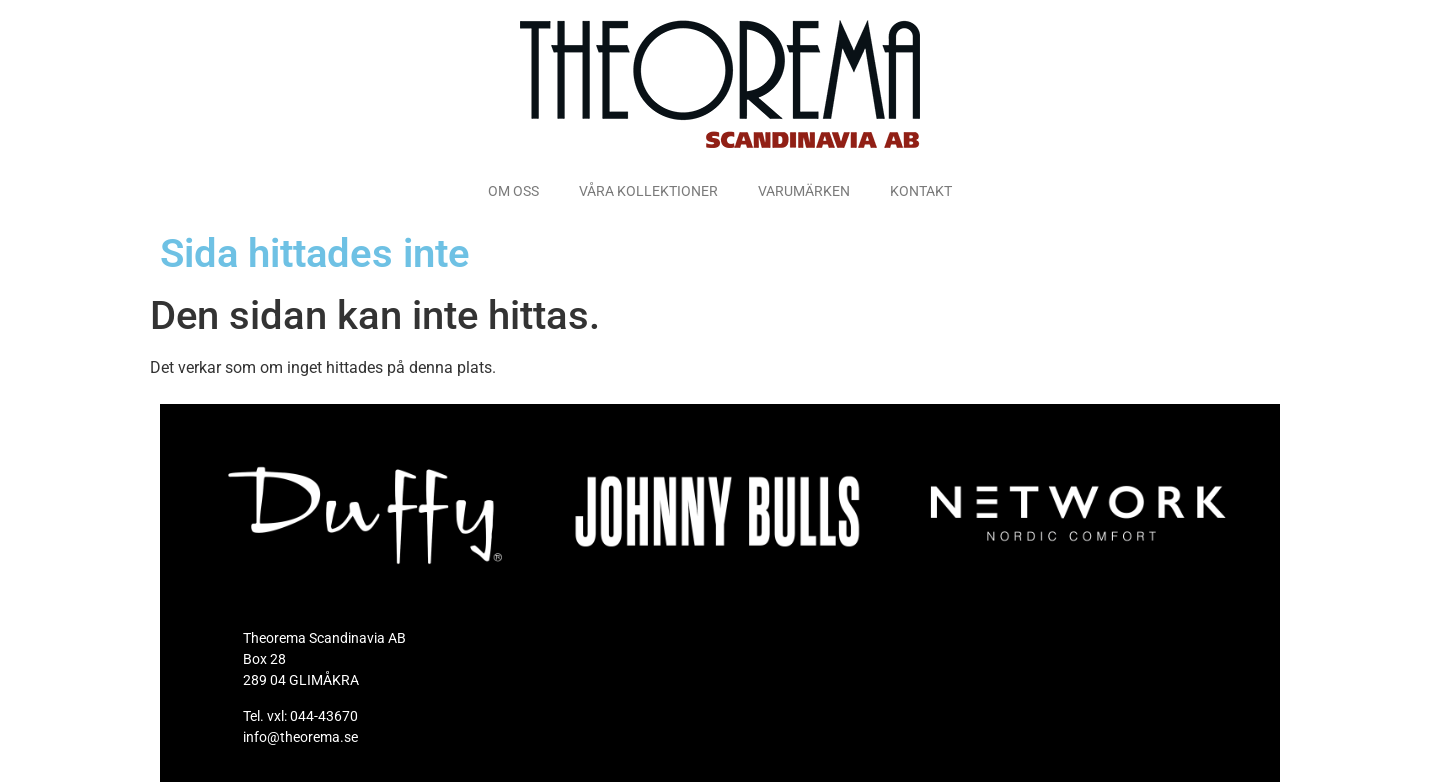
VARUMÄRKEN (804, 191)
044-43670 (324, 716)
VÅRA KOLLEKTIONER (648, 191)
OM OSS (513, 191)
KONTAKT (921, 191)
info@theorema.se (300, 737)
